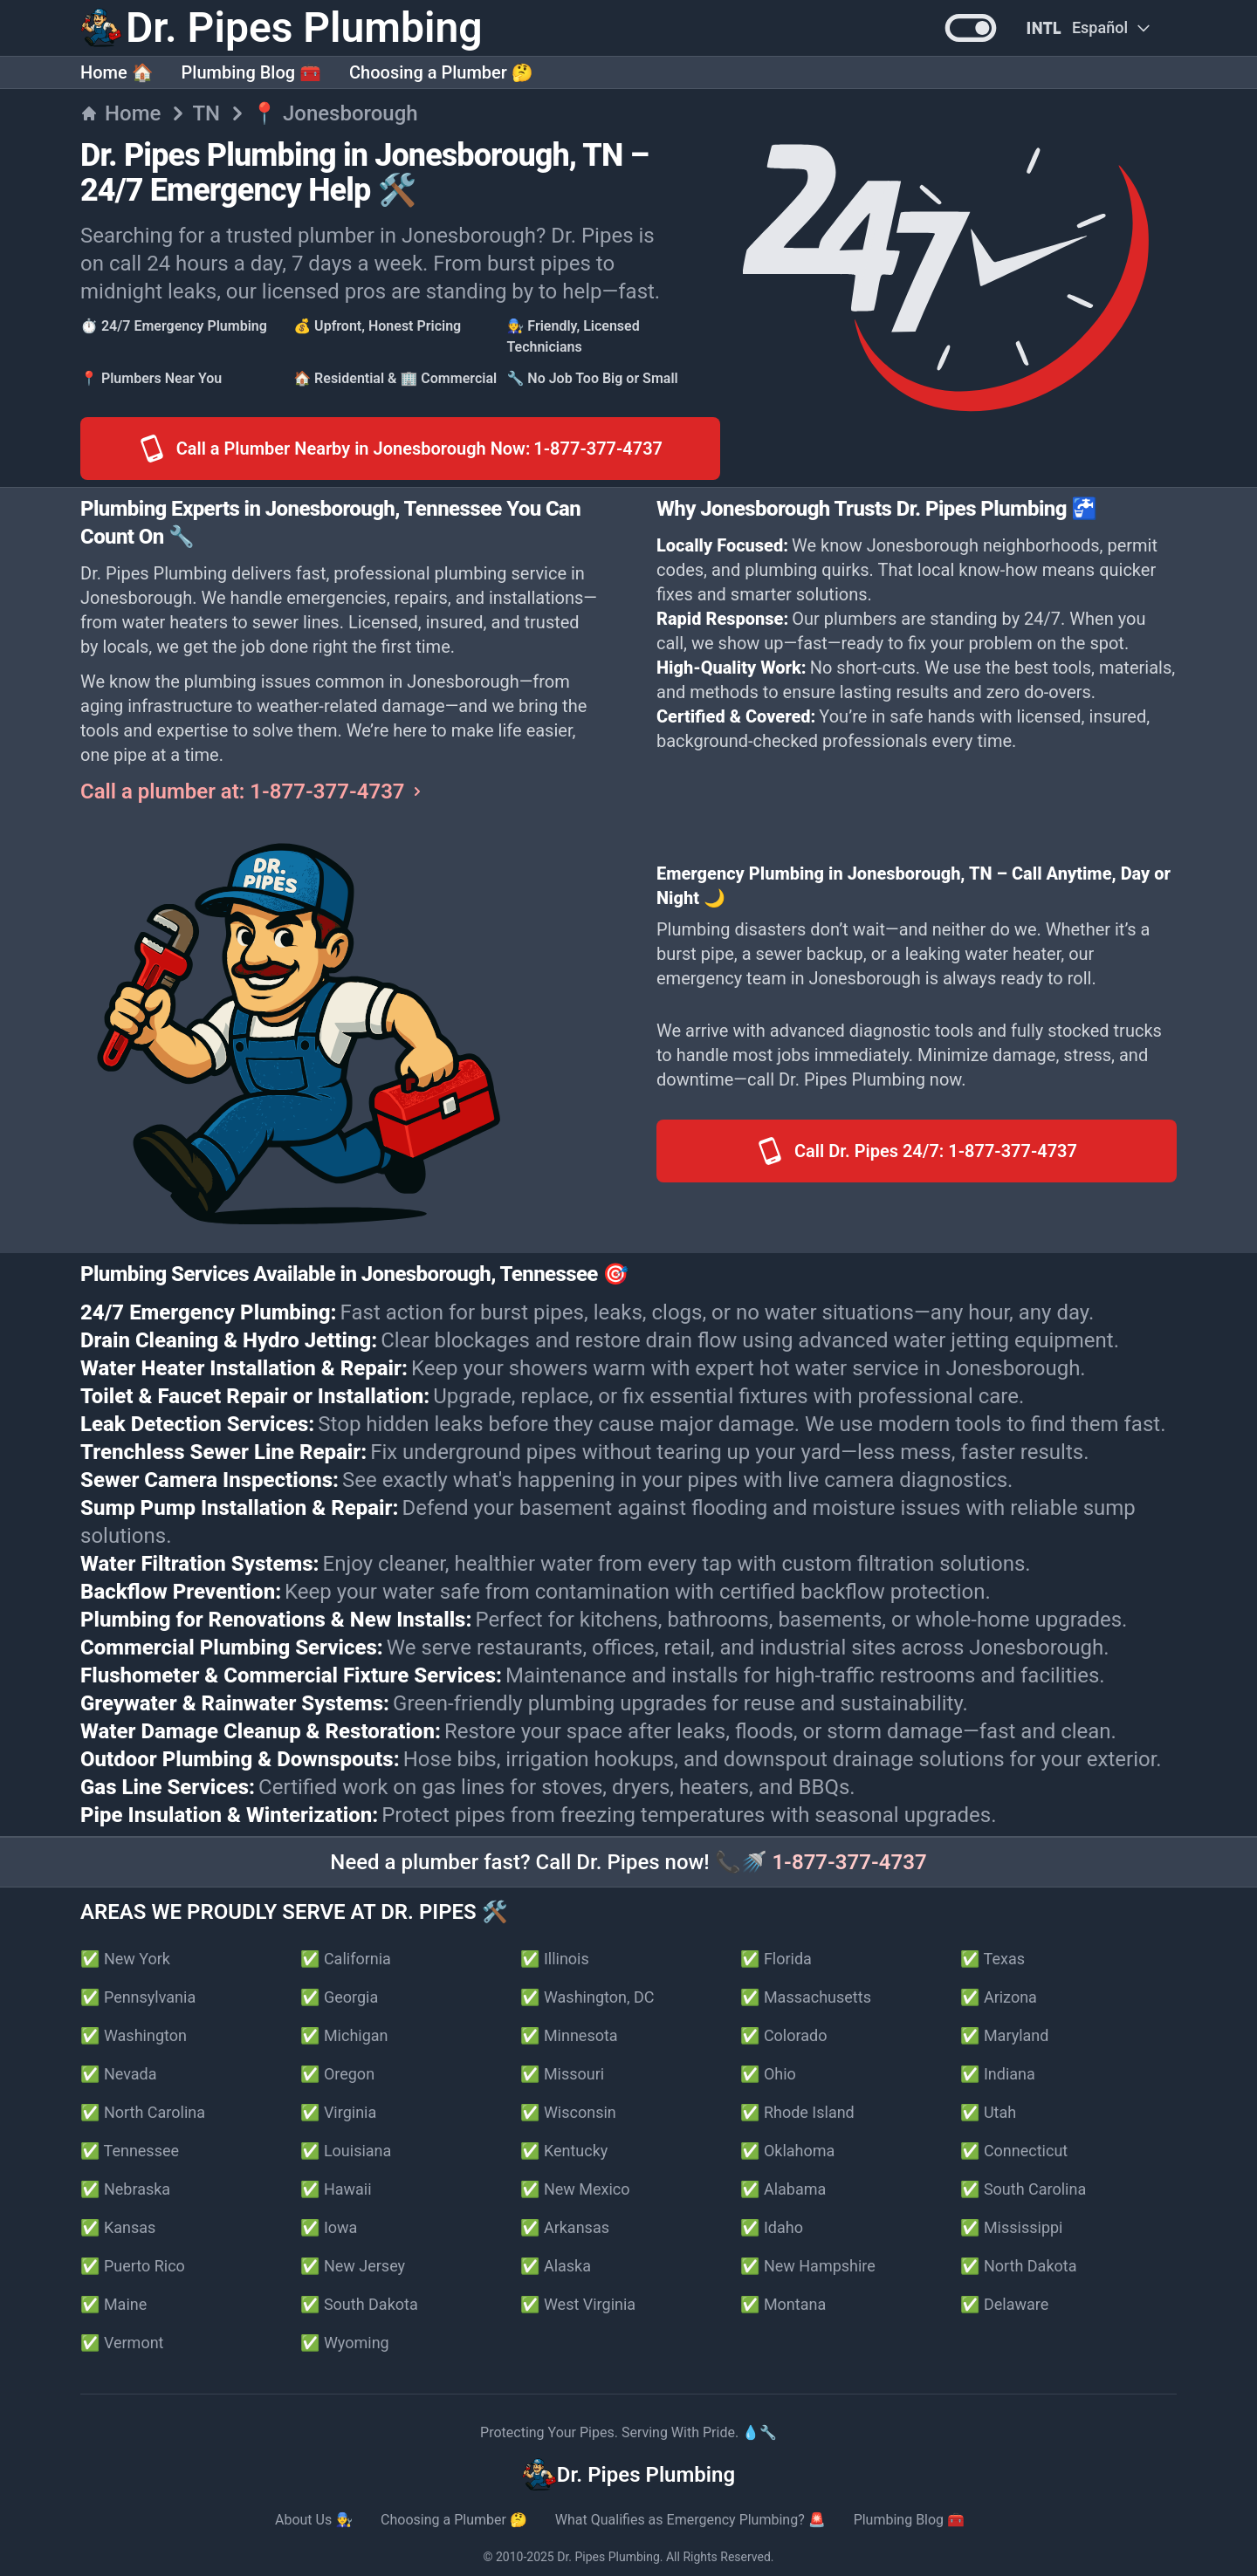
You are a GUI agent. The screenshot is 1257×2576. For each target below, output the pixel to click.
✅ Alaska (555, 2266)
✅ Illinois (554, 1958)
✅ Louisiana (345, 2150)
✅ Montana (783, 2304)
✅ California (345, 1958)
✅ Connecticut (1014, 2150)
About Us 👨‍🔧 (314, 2519)
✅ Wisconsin (568, 2112)
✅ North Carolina (142, 2112)
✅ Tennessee (129, 2150)
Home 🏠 (117, 72)
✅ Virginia (338, 2112)
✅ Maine (113, 2304)
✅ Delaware (1004, 2304)
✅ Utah (988, 2112)
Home (120, 113)
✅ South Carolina (1023, 2189)
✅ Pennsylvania (138, 1997)
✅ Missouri (562, 2074)
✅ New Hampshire (808, 2266)
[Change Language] (1087, 28)
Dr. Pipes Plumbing (608, 2557)
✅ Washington (133, 2035)
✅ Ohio (768, 2074)
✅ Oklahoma (787, 2150)
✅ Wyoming (344, 2342)
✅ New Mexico (575, 2189)
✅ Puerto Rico (132, 2266)
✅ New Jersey (352, 2266)
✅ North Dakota (1018, 2266)
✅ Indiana (997, 2074)
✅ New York (125, 1958)
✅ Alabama (783, 2189)
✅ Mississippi (1011, 2227)
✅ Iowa (328, 2227)
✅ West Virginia (577, 2304)
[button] (971, 28)
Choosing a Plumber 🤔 (441, 72)
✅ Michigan (344, 2035)
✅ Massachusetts (805, 1997)
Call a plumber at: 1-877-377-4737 (253, 791)
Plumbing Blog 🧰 (251, 72)
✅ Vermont (122, 2342)
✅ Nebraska (125, 2189)
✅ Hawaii (336, 2189)
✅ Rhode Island (797, 2112)
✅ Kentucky (564, 2150)
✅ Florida (776, 1958)
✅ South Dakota (359, 2304)
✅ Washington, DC (587, 1997)
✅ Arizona (998, 1997)
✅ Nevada (118, 2074)
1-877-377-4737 (849, 1862)
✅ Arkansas (564, 2227)
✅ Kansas (117, 2227)
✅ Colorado (783, 2035)
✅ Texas (992, 1958)
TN (206, 113)
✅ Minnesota (569, 2035)
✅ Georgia (339, 1997)
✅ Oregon (337, 2074)
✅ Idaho (771, 2227)
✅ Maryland (1004, 2035)
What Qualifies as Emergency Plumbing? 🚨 (690, 2519)
